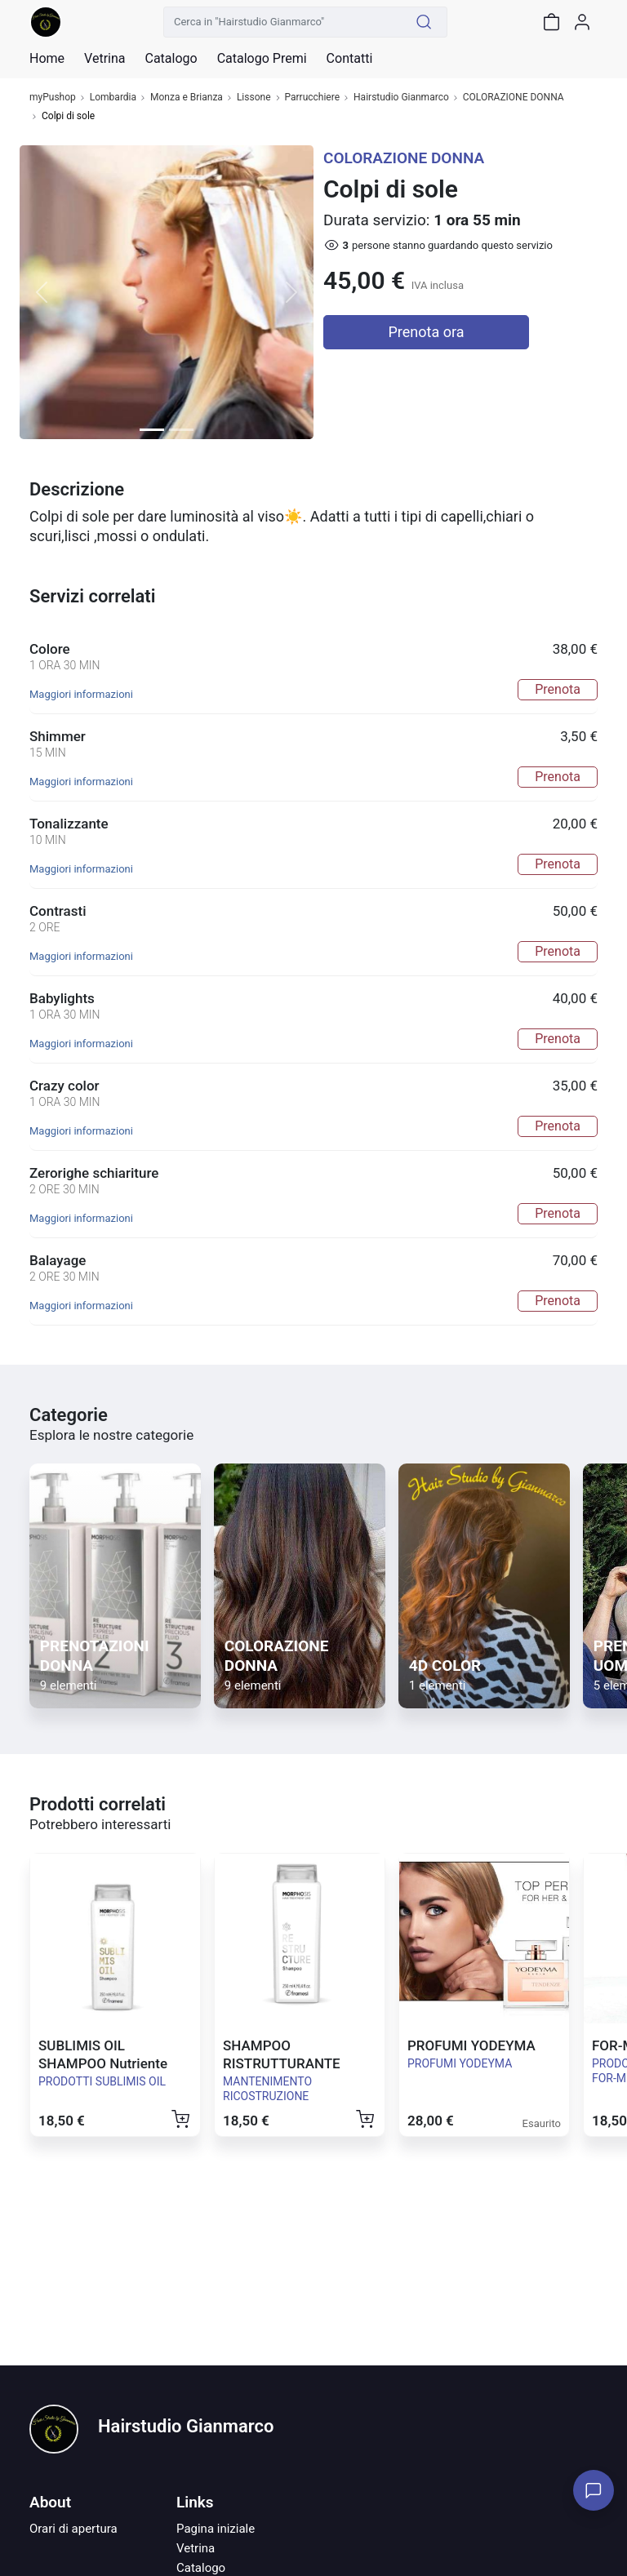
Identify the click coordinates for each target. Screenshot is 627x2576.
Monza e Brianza (186, 97)
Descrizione (76, 489)
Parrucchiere (312, 97)
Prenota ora (427, 331)
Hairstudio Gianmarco (401, 97)
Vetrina (195, 2548)
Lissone (254, 97)
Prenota (557, 689)
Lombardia (113, 97)
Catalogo (171, 58)
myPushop (52, 97)
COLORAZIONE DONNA (513, 97)
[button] (42, 292)
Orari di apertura (73, 2528)
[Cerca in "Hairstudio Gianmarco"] (282, 22)
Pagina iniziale (215, 2528)
